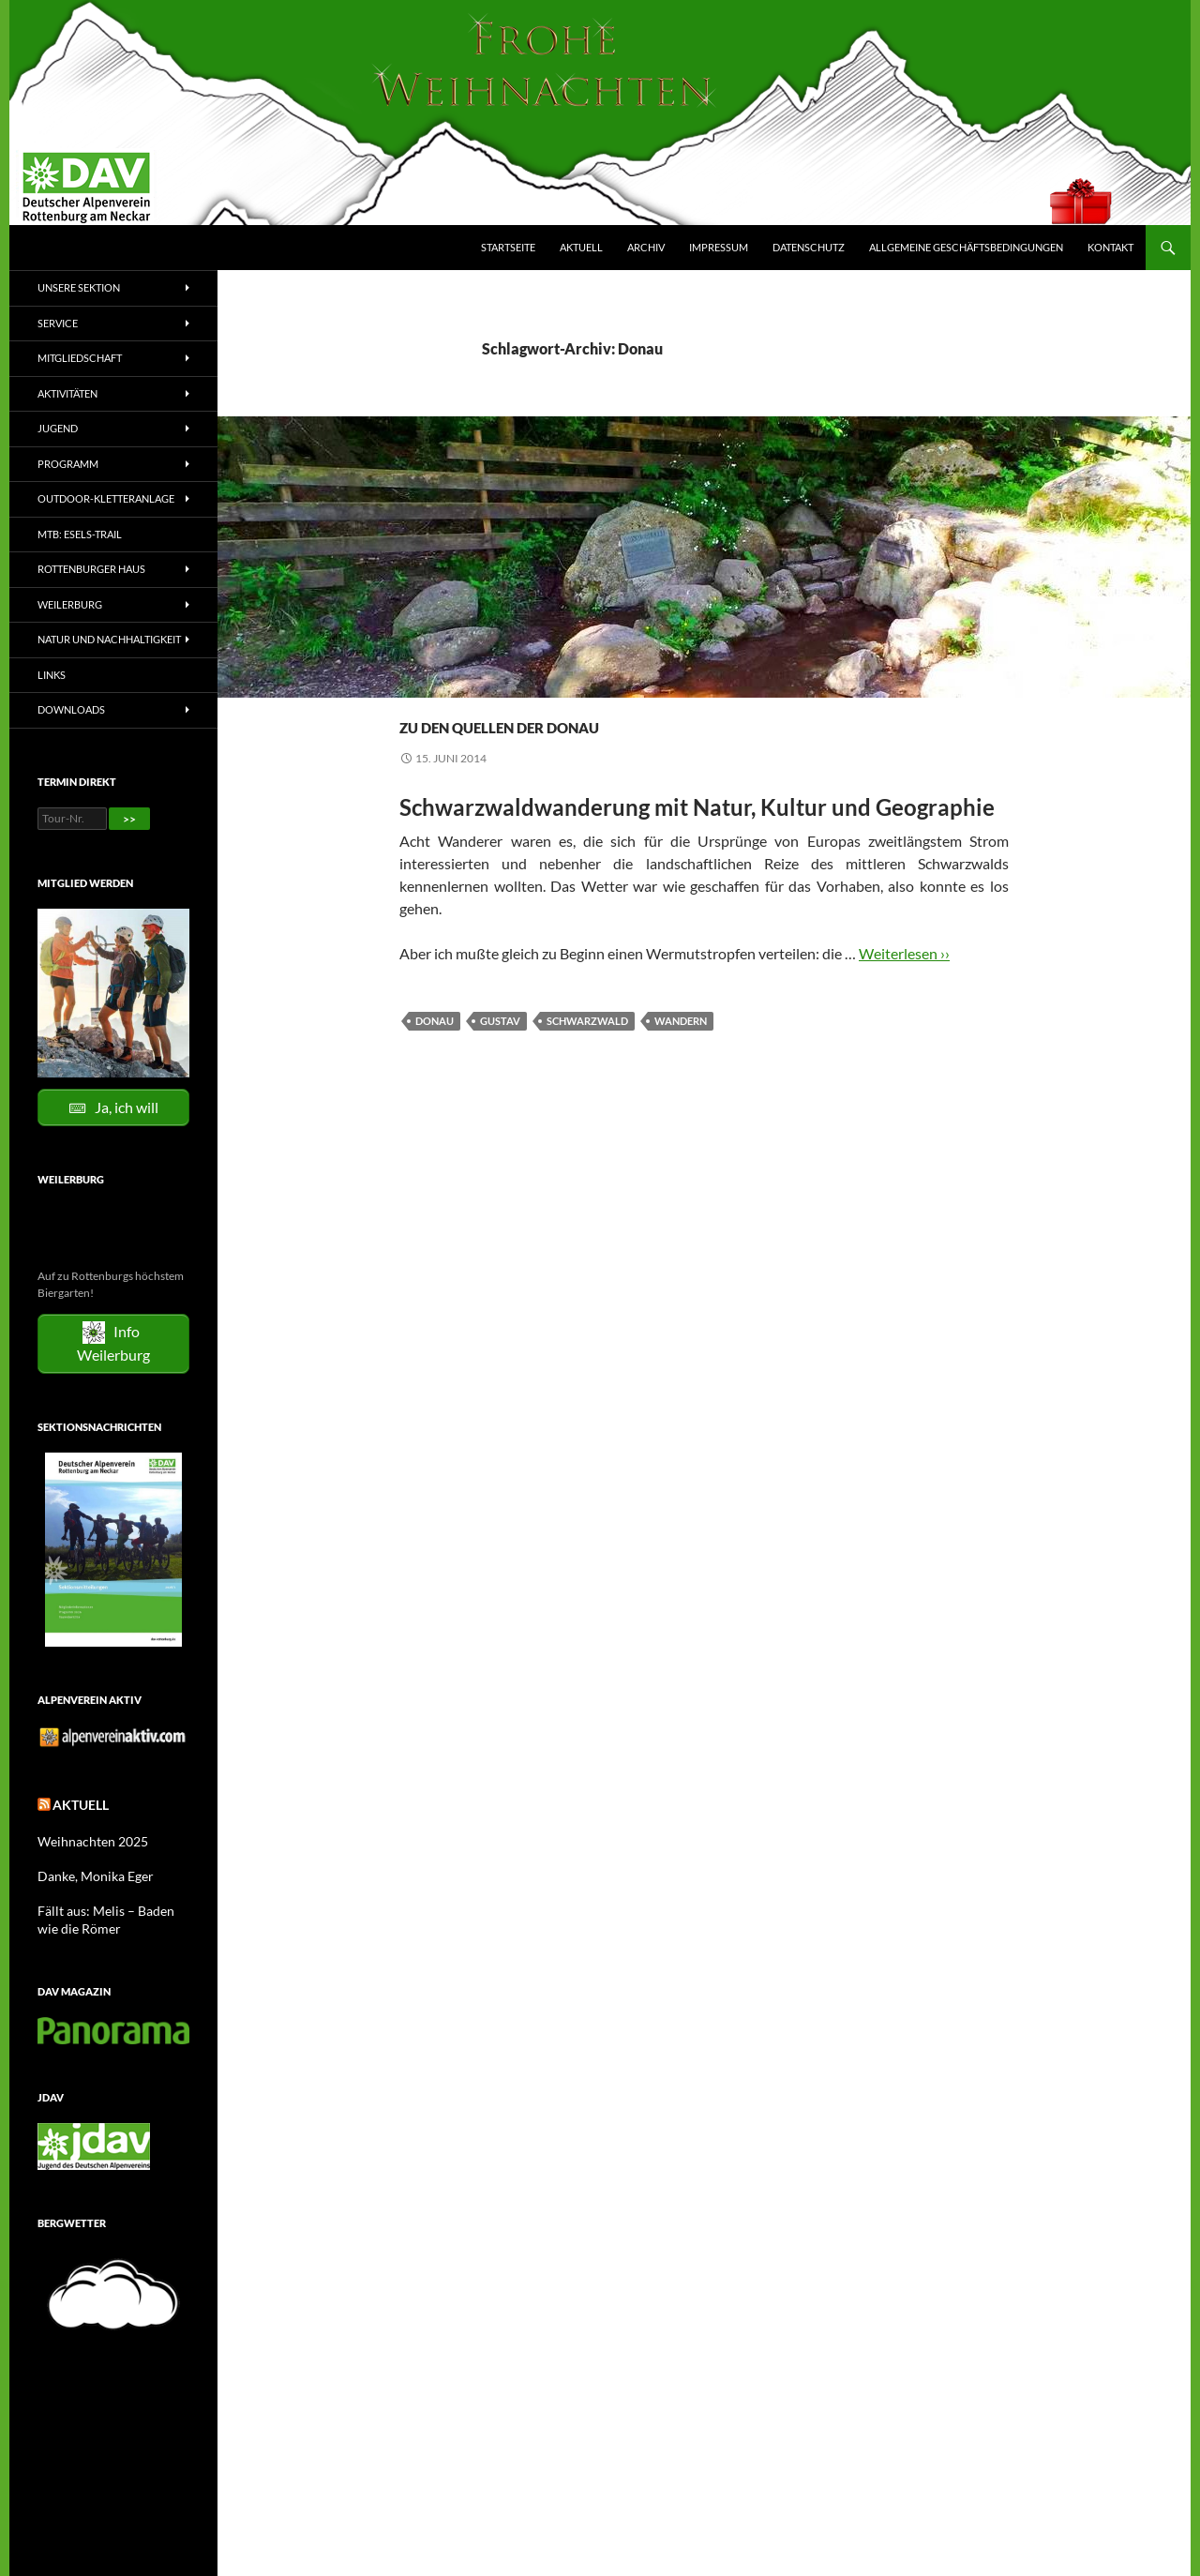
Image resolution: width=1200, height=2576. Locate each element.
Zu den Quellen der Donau (621, 721)
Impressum (718, 247)
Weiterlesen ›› (904, 953)
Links (52, 675)
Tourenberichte (481, 690)
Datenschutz (808, 247)
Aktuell (581, 247)
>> (129, 819)
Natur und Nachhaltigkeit (109, 639)
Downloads (71, 709)
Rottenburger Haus (91, 569)
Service (58, 323)
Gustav (500, 1021)
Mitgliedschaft (80, 358)
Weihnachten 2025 (85, 1837)
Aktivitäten (68, 393)
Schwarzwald (587, 1021)
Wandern (565, 690)
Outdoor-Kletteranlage (106, 498)
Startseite (508, 247)
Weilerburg (70, 604)
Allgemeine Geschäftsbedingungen (966, 247)
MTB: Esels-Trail (80, 534)
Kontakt (1110, 247)
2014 (412, 690)
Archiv (646, 247)
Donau (434, 1021)
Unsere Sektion (79, 287)
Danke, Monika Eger (87, 1871)
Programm (68, 464)
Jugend (58, 428)
